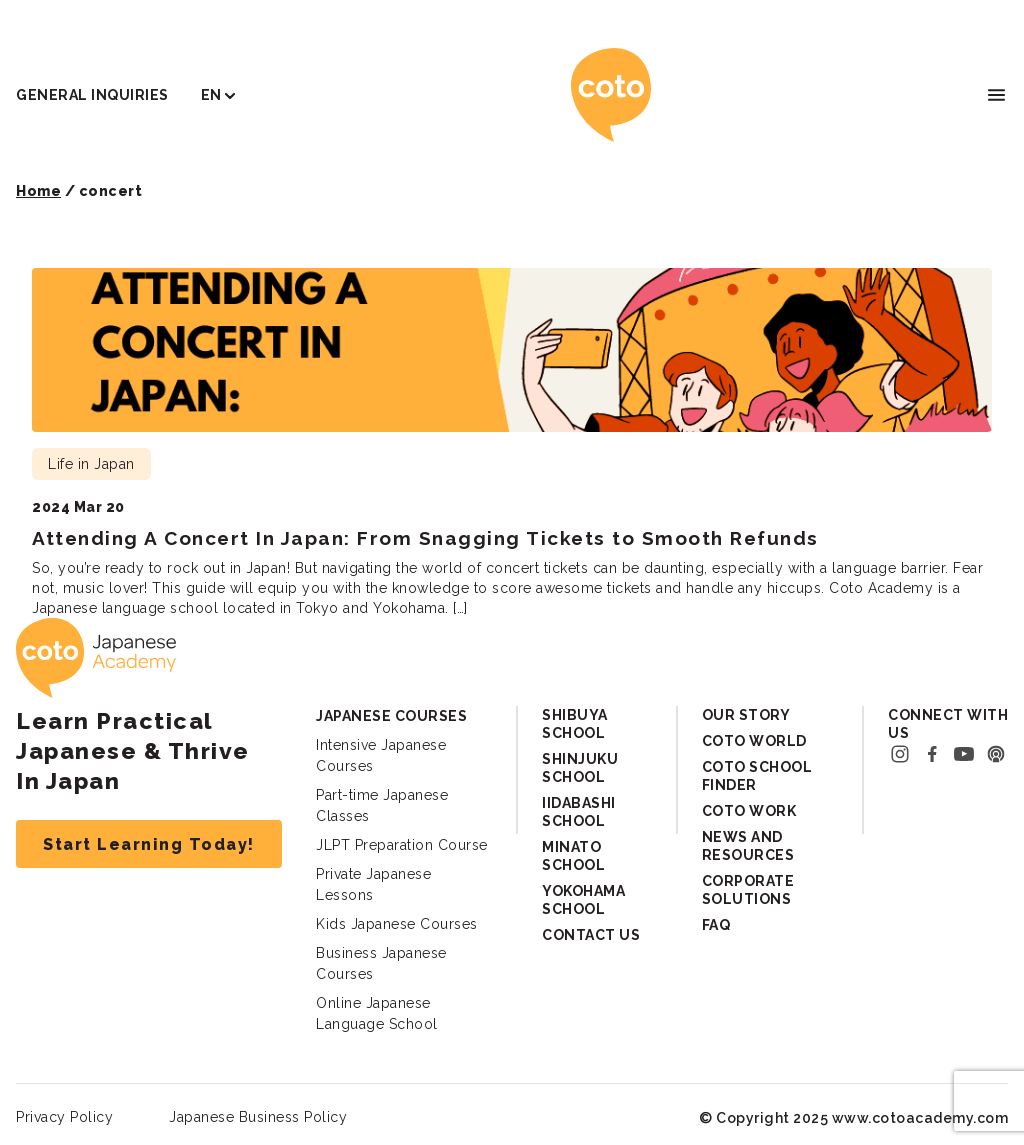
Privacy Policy (64, 1117)
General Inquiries (92, 95)
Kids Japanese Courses (397, 924)
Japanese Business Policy (258, 1117)
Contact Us (591, 935)
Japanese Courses (391, 716)
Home (38, 191)
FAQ (716, 925)
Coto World (754, 741)
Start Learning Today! (149, 844)
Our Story (746, 715)
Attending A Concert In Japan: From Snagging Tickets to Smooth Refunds (425, 538)
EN (211, 95)
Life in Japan (91, 464)
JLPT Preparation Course (402, 845)
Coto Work (749, 811)
